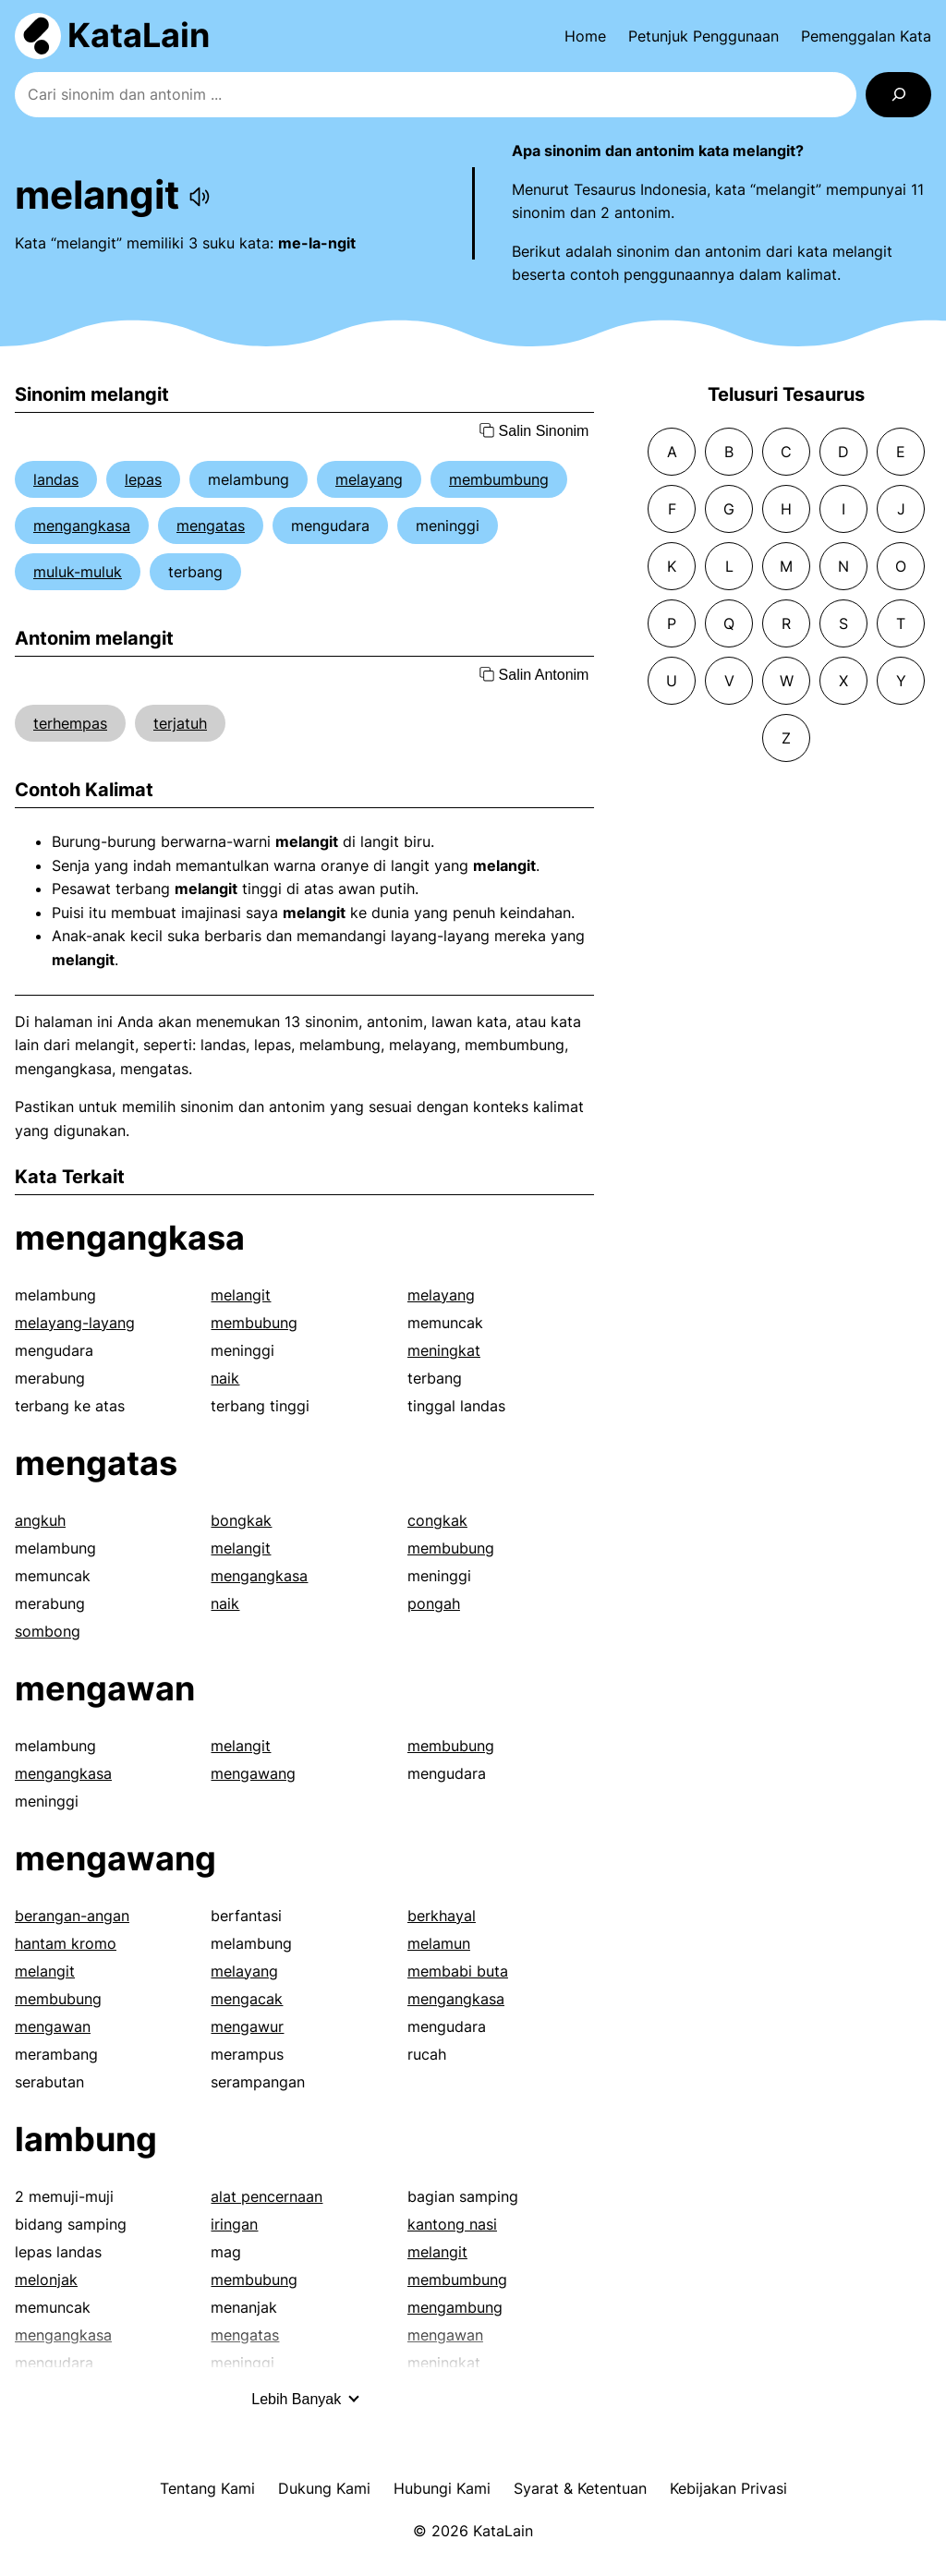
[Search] (898, 94)
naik (225, 1378)
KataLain (138, 35)
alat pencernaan (266, 2196)
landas (56, 479)
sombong (47, 1631)
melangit (241, 1295)
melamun (438, 1943)
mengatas (210, 525)
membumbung (499, 479)
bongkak (241, 1520)
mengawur (247, 2026)
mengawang (253, 1773)
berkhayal (441, 1915)
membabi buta (457, 1971)
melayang (369, 479)
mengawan (105, 1688)
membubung (254, 1322)
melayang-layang (75, 1322)
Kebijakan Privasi (728, 2488)
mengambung (455, 2307)
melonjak (46, 2279)
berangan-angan (72, 1915)
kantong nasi (452, 2224)
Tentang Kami (207, 2488)
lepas (143, 479)
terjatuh (180, 723)
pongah (433, 1603)
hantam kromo (65, 1943)
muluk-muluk (77, 571)
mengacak (247, 1998)
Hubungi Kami (442, 2488)
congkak (437, 1520)
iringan (234, 2224)
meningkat (443, 1350)
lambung (86, 2139)
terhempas (70, 723)
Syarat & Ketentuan (580, 2488)
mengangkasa (81, 525)
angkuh (40, 1520)
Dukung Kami (324, 2488)
